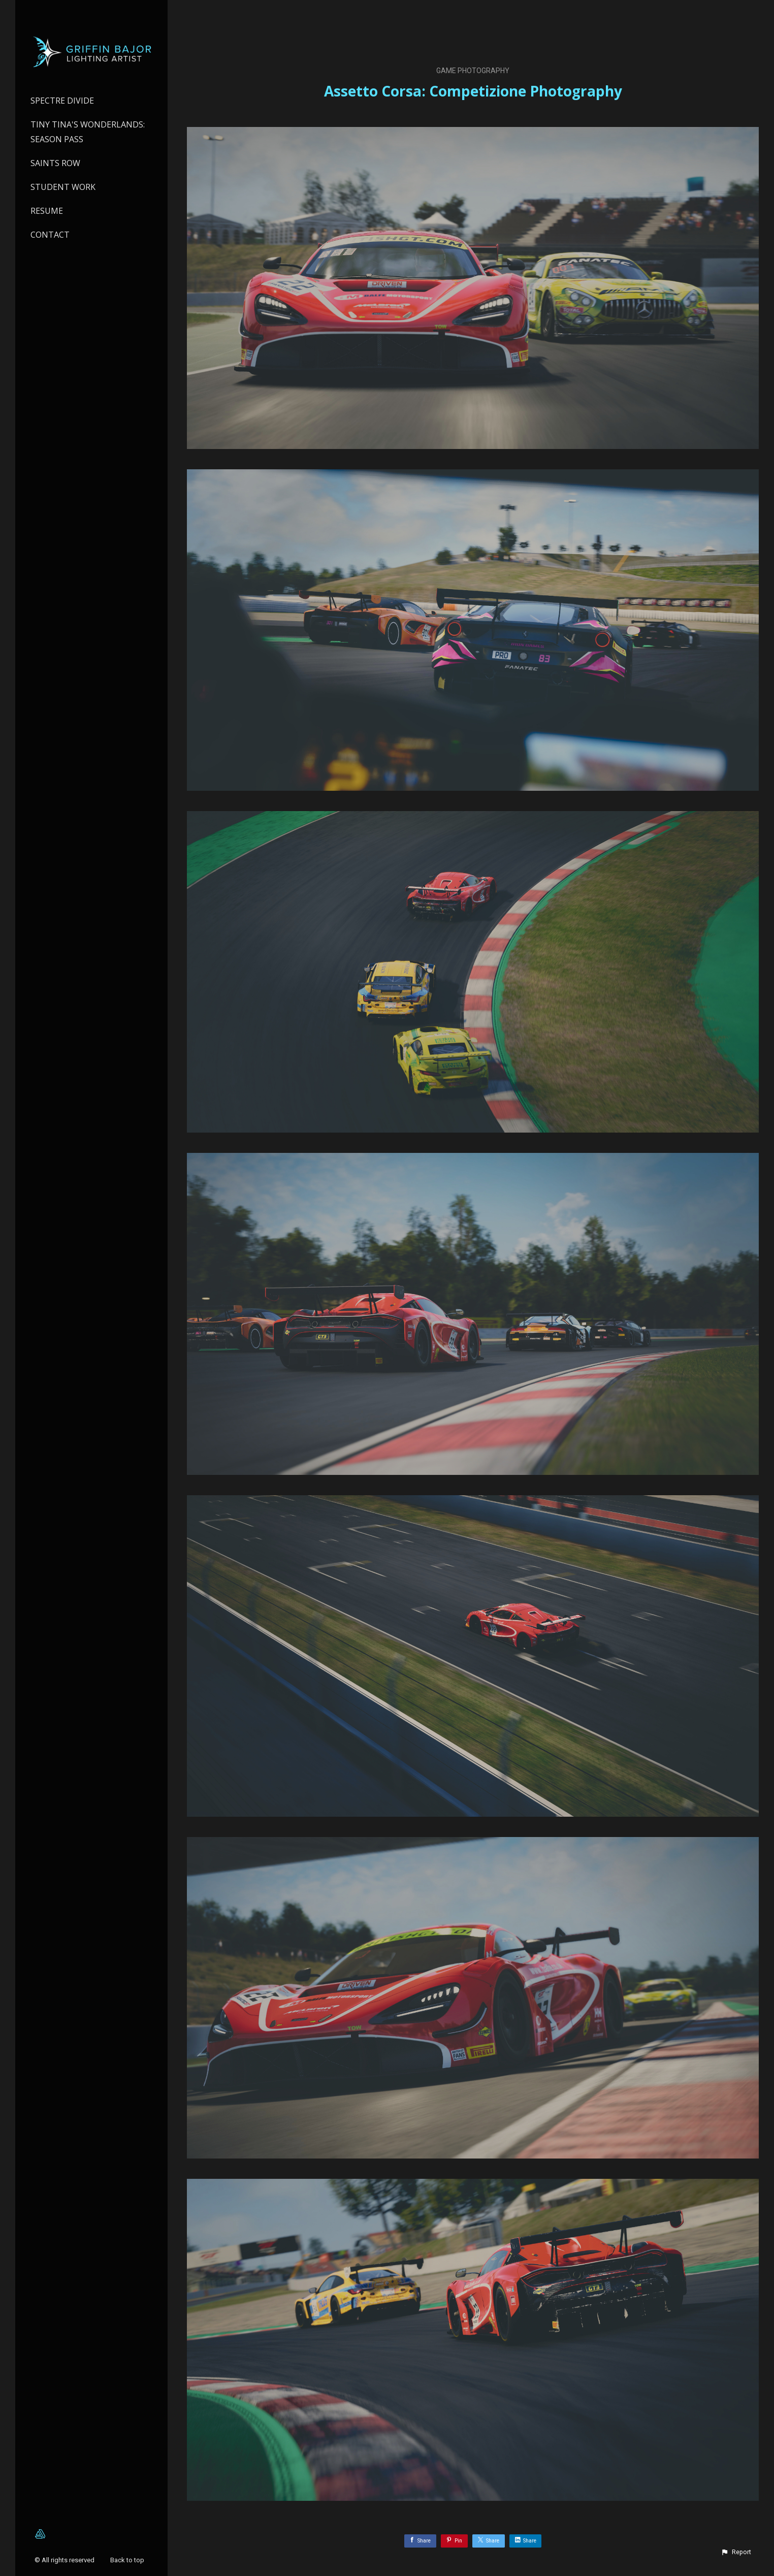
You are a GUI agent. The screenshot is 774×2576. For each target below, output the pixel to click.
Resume (46, 210)
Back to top (128, 2560)
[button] (736, 2552)
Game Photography (472, 71)
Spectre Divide (62, 100)
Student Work (62, 186)
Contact (50, 234)
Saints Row (55, 163)
